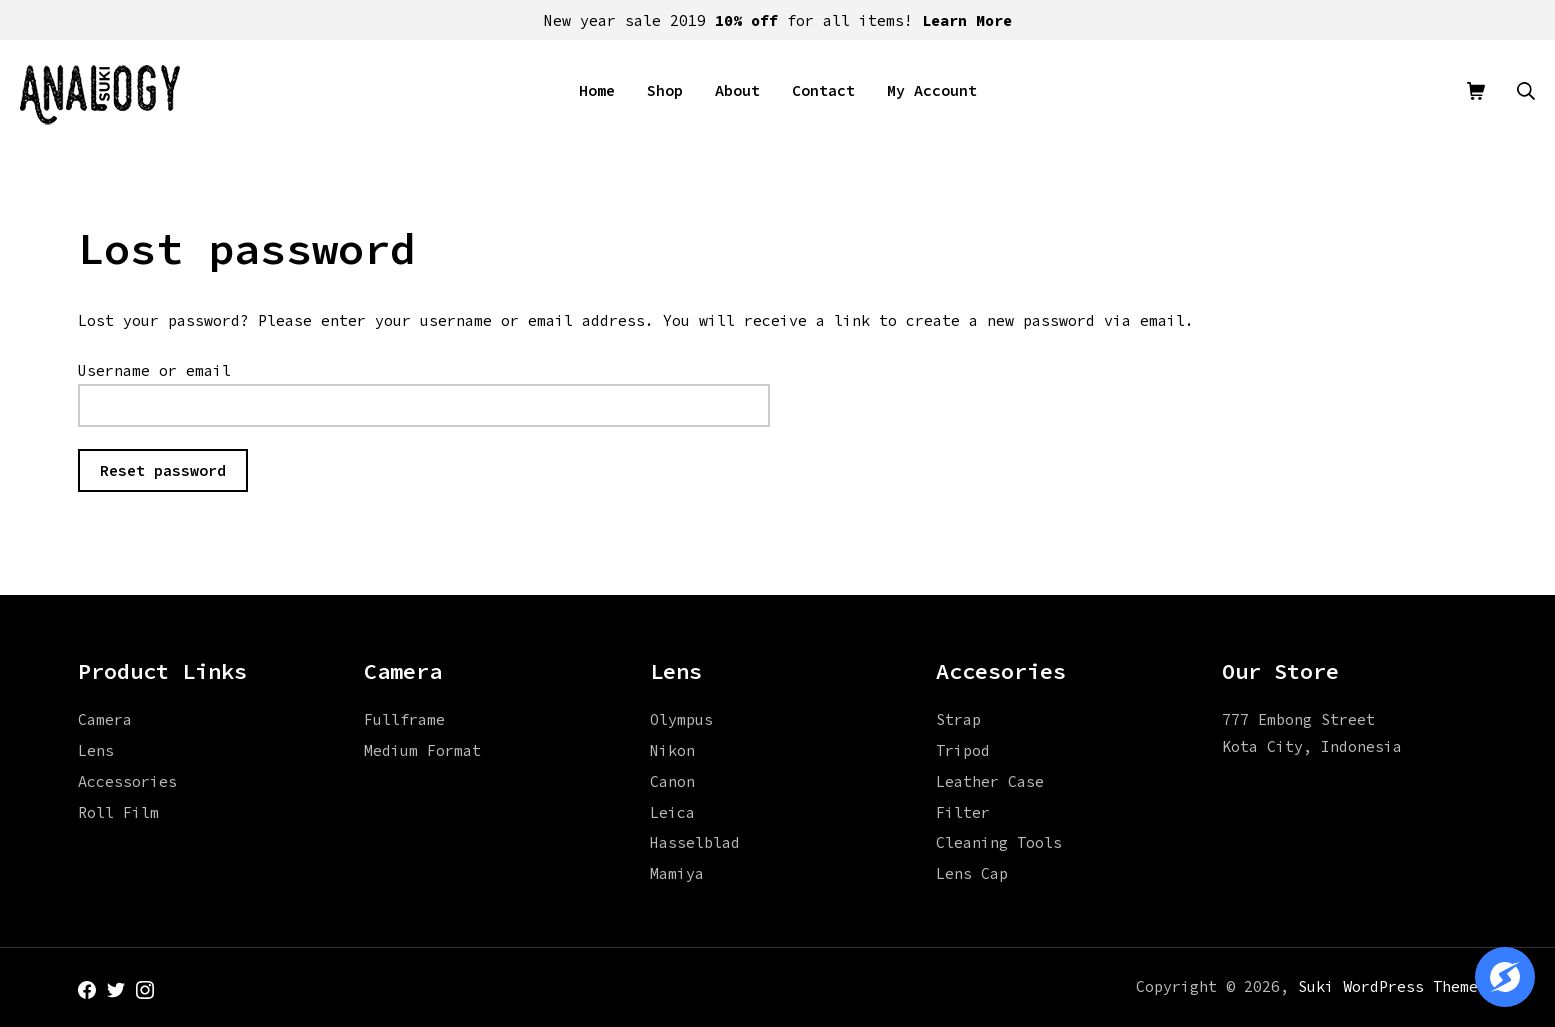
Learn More (967, 20)
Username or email (154, 370)
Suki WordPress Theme (1388, 986)
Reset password (163, 470)
